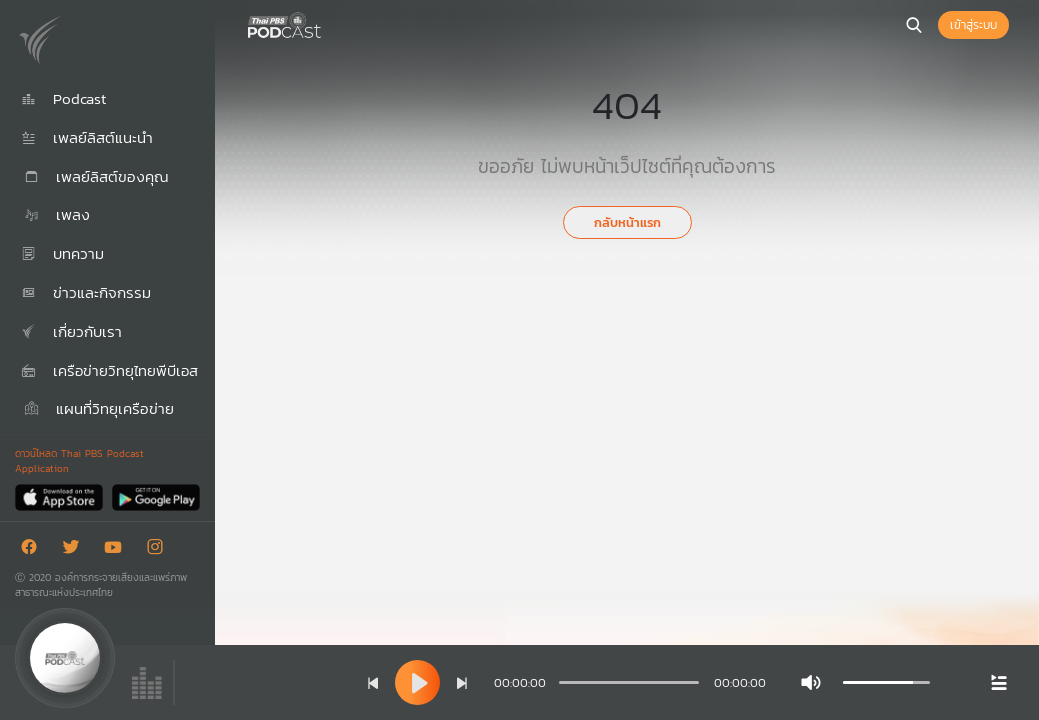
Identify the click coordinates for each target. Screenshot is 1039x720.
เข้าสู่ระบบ (973, 25)
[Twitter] (76, 550)
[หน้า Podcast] (325, 23)
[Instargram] (160, 550)
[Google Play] (155, 496)
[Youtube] (118, 550)
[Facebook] (34, 550)
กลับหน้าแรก (627, 222)
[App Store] (60, 496)
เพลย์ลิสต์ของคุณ (95, 176)
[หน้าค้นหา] (914, 25)
